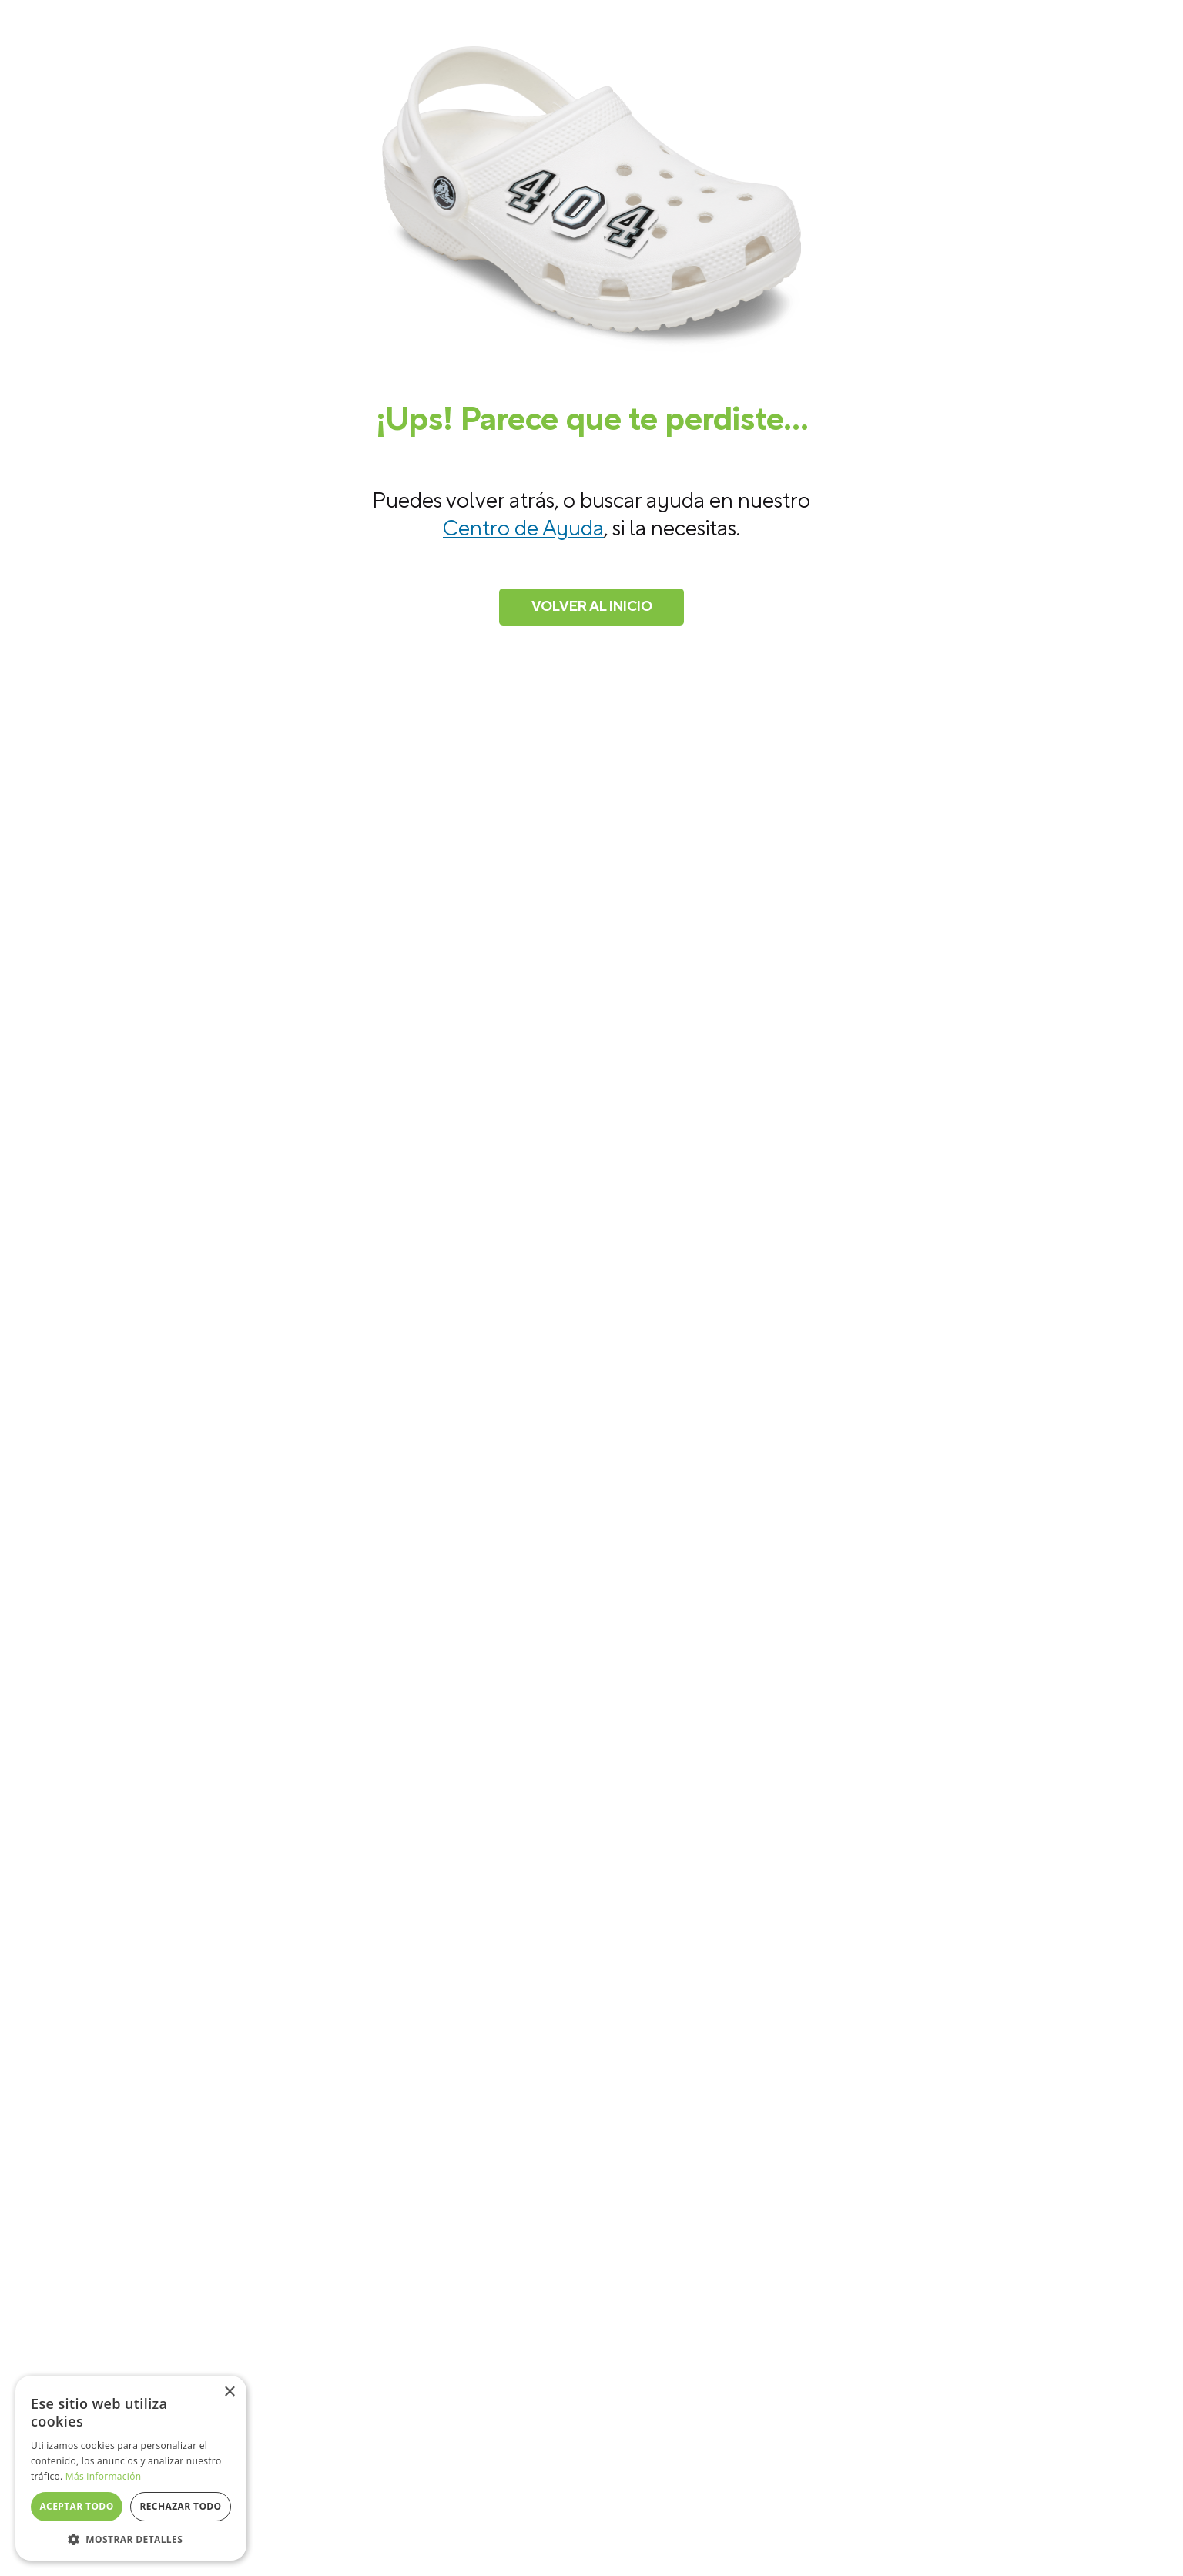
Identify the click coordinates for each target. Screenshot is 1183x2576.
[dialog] (130, 2468)
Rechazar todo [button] (180, 2506)
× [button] (229, 2392)
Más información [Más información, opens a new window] (103, 2476)
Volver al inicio (591, 606)
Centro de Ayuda (523, 528)
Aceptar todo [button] (76, 2506)
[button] (131, 2538)
